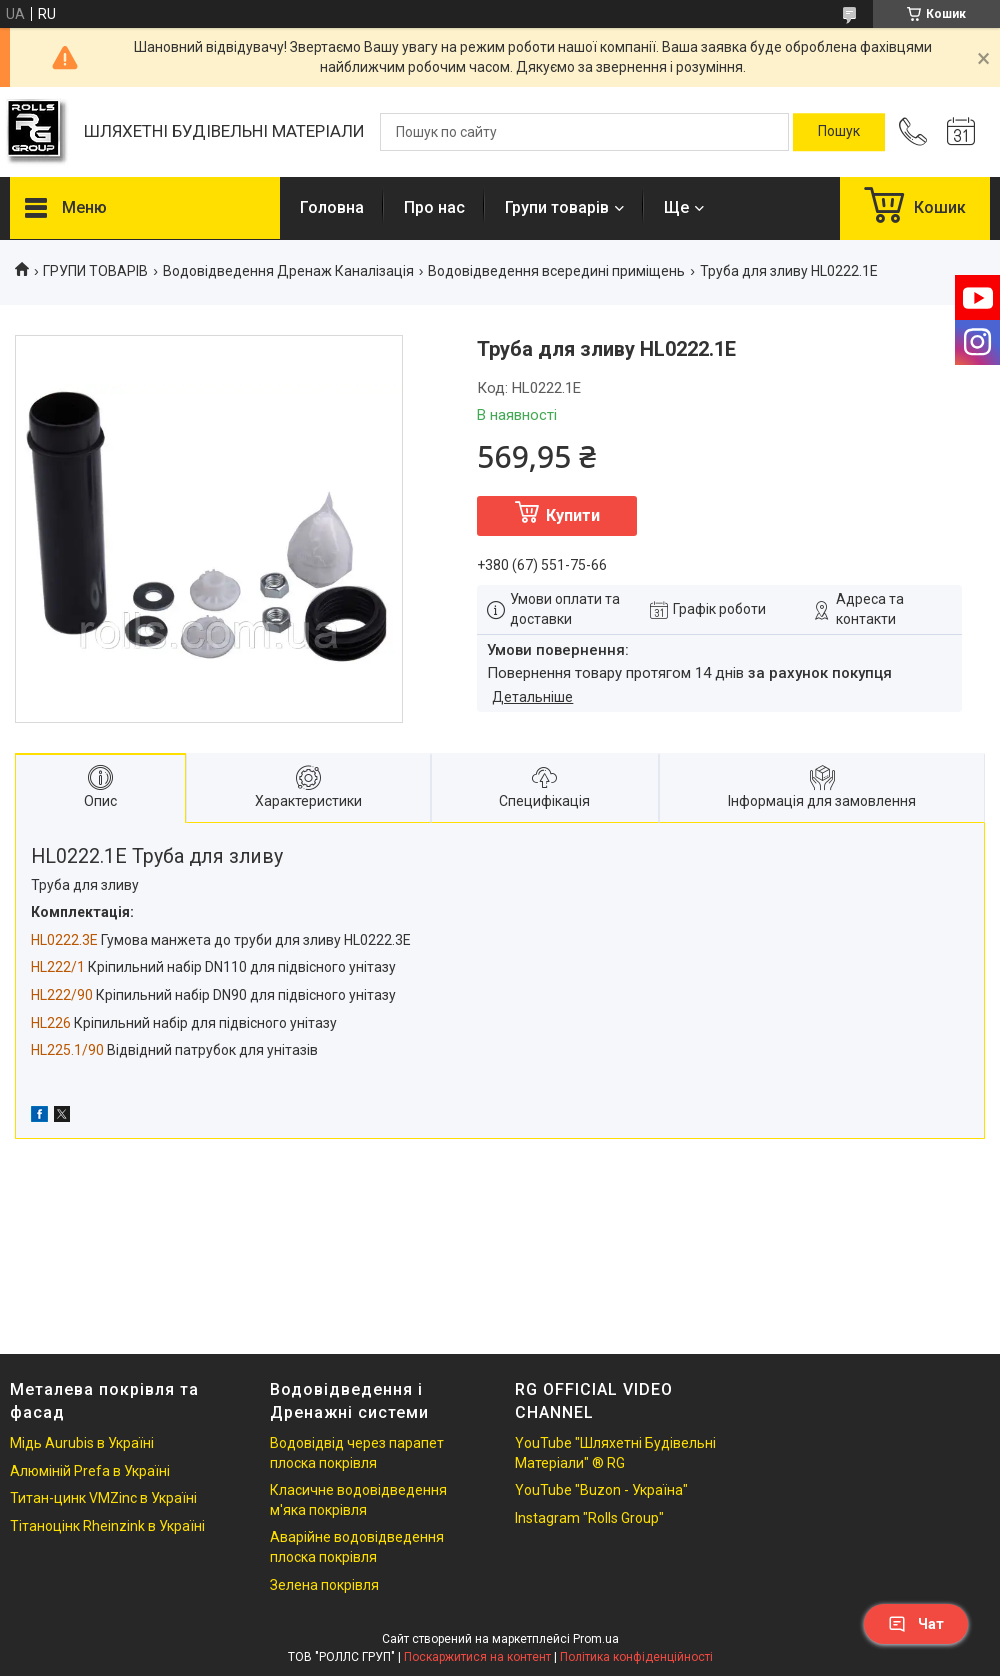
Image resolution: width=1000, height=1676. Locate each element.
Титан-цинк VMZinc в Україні (103, 1498)
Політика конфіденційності (636, 1657)
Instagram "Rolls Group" (589, 1518)
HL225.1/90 (67, 1050)
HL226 (51, 1023)
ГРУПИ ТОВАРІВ (95, 271)
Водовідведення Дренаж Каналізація (288, 271)
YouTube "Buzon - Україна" (601, 1490)
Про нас (434, 207)
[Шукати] (839, 132)
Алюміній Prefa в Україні (90, 1471)
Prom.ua (596, 1639)
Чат (916, 1624)
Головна (332, 207)
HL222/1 (58, 967)
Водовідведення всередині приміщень (556, 271)
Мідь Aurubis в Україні (82, 1443)
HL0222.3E (64, 940)
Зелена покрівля (324, 1585)
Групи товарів (557, 207)
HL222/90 (62, 995)
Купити (573, 515)
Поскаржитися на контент (477, 1657)
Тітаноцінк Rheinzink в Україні (107, 1526)
